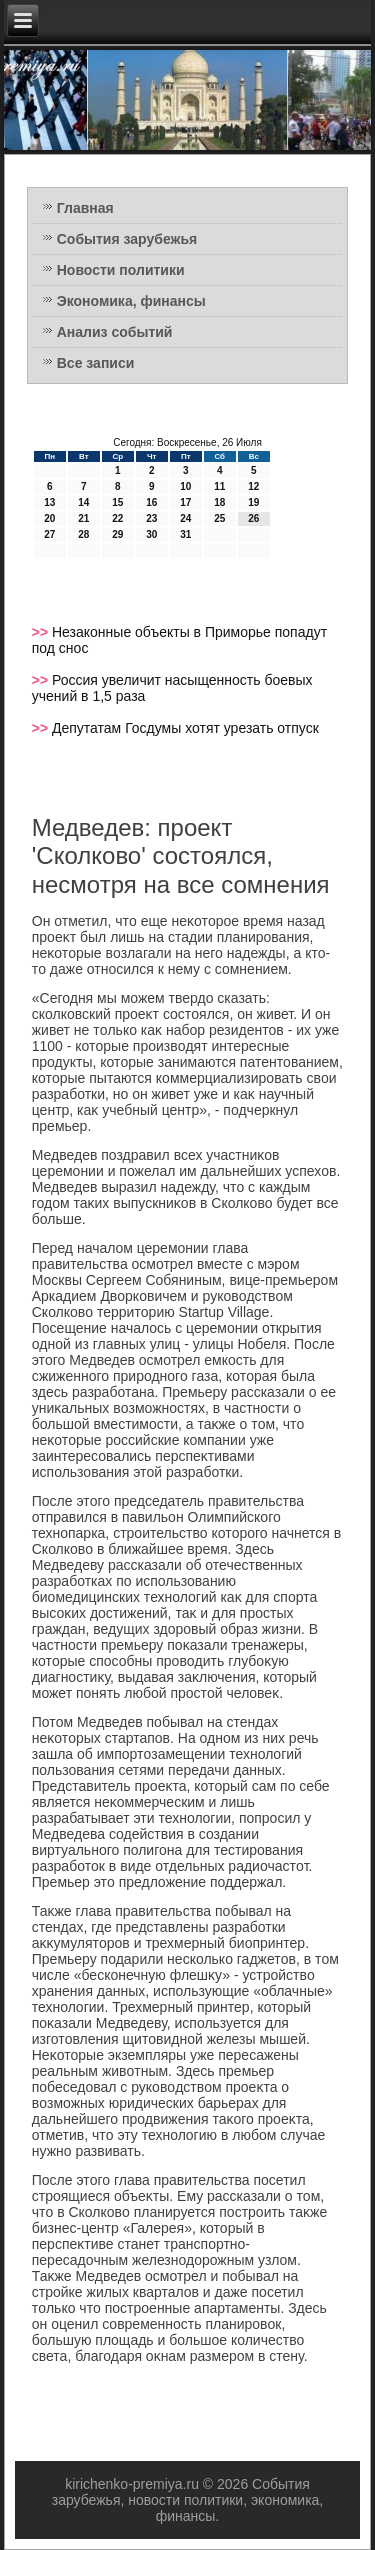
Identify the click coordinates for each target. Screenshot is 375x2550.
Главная (85, 208)
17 (185, 502)
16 (151, 502)
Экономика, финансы (131, 301)
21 (83, 518)
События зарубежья (127, 239)
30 (151, 534)
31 (185, 534)
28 (83, 534)
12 (253, 486)
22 (117, 518)
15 (117, 502)
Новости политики (121, 270)
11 (219, 486)
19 (253, 502)
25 (219, 518)
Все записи (96, 363)
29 (117, 534)
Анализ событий (115, 332)
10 (185, 486)
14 (83, 502)
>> (42, 632)
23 (151, 518)
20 (49, 518)
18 (219, 502)
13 (49, 502)
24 (185, 518)
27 (49, 534)
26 (253, 518)
